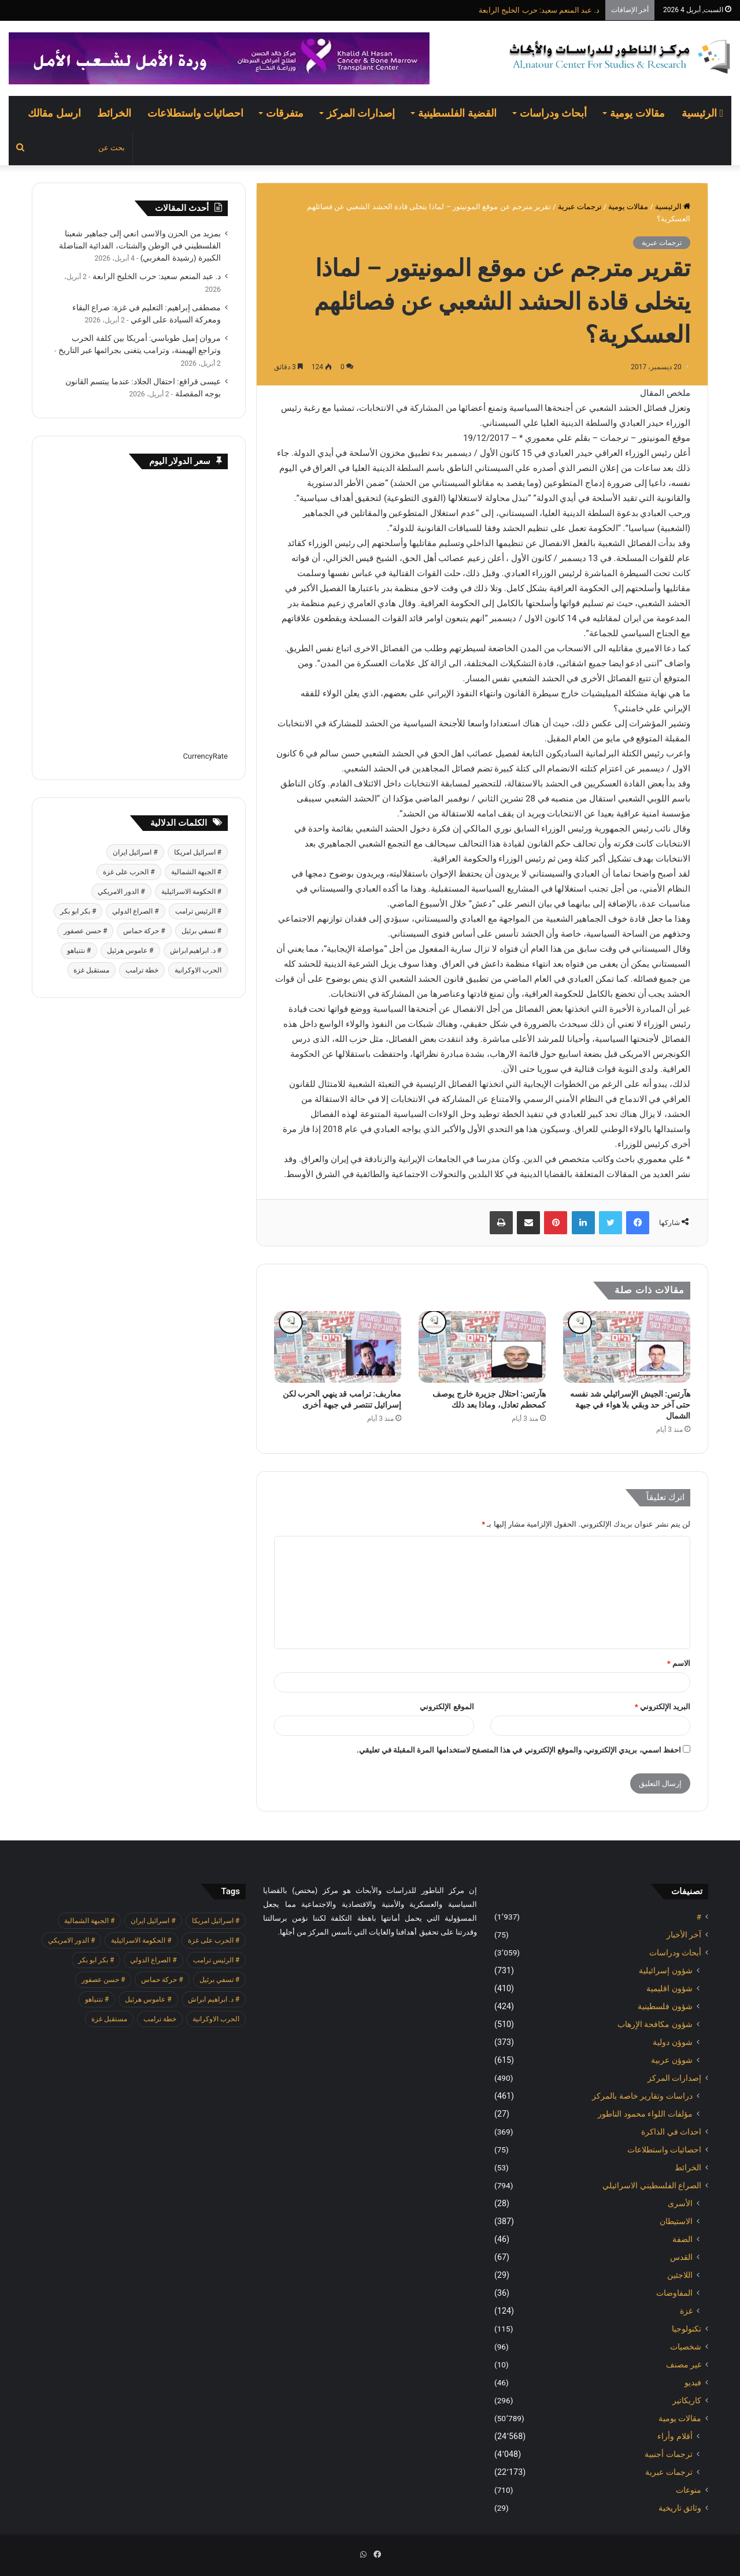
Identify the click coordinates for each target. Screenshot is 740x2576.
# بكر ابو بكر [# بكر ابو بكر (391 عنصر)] (78, 911)
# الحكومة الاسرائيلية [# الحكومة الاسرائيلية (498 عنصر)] (191, 892)
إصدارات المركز (361, 113)
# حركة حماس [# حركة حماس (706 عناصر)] (144, 931)
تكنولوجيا (686, 2328)
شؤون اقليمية (669, 1988)
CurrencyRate (205, 756)
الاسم (678, 1663)
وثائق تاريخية (679, 2507)
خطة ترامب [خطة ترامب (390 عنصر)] (141, 970)
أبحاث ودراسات (553, 113)
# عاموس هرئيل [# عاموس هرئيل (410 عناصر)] (130, 950)
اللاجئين (680, 2275)
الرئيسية (702, 113)
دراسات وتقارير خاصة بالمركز (642, 2095)
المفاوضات (674, 2292)
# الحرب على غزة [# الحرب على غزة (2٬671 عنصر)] (128, 872)
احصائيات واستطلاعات (195, 113)
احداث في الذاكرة (671, 2131)
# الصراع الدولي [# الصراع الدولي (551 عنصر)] (135, 911)
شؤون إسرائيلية (666, 1970)
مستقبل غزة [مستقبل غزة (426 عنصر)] (91, 970)
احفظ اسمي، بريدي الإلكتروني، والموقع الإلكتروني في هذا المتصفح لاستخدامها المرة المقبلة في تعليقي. (519, 1750)
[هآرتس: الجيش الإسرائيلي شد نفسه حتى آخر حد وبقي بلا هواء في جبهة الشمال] (626, 1347)
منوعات (688, 2490)
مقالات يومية (637, 113)
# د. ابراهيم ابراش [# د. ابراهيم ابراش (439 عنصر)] (195, 950)
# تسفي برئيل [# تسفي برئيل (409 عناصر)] (201, 931)
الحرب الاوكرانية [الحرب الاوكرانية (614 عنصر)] (198, 970)
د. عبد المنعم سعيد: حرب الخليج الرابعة (156, 276)
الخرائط (114, 113)
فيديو (692, 2382)
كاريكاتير (686, 2400)
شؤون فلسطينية (665, 2006)
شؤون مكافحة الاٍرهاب (655, 2024)
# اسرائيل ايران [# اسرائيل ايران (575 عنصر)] (135, 852)
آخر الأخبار (684, 1934)
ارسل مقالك (54, 113)
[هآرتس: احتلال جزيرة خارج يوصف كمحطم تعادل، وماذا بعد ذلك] (482, 1347)
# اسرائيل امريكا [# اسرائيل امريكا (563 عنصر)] (197, 852)
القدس (681, 2257)
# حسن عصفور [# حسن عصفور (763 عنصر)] (85, 931)
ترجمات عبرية (580, 206)
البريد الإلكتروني (662, 1706)
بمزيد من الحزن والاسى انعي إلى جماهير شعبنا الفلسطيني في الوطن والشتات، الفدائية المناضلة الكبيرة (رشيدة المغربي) (140, 245)
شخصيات (685, 2346)
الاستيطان (676, 2221)
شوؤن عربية (672, 2060)
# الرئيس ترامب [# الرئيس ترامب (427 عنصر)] (198, 911)
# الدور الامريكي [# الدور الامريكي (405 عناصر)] (121, 892)
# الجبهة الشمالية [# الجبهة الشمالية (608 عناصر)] (196, 872)
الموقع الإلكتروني (446, 1706)
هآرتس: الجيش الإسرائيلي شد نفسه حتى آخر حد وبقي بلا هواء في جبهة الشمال (630, 1404)
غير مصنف (683, 2364)
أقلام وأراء (675, 2436)
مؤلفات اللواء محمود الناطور (645, 2113)
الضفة (682, 2239)
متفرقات (285, 113)
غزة (686, 2310)
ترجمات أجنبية (669, 2454)
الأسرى (680, 2203)
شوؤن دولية (673, 2042)
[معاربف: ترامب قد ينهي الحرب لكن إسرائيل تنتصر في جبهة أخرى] (337, 1347)
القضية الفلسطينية (457, 113)
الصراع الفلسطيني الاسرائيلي (651, 2185)
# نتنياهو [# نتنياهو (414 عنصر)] (79, 950)
